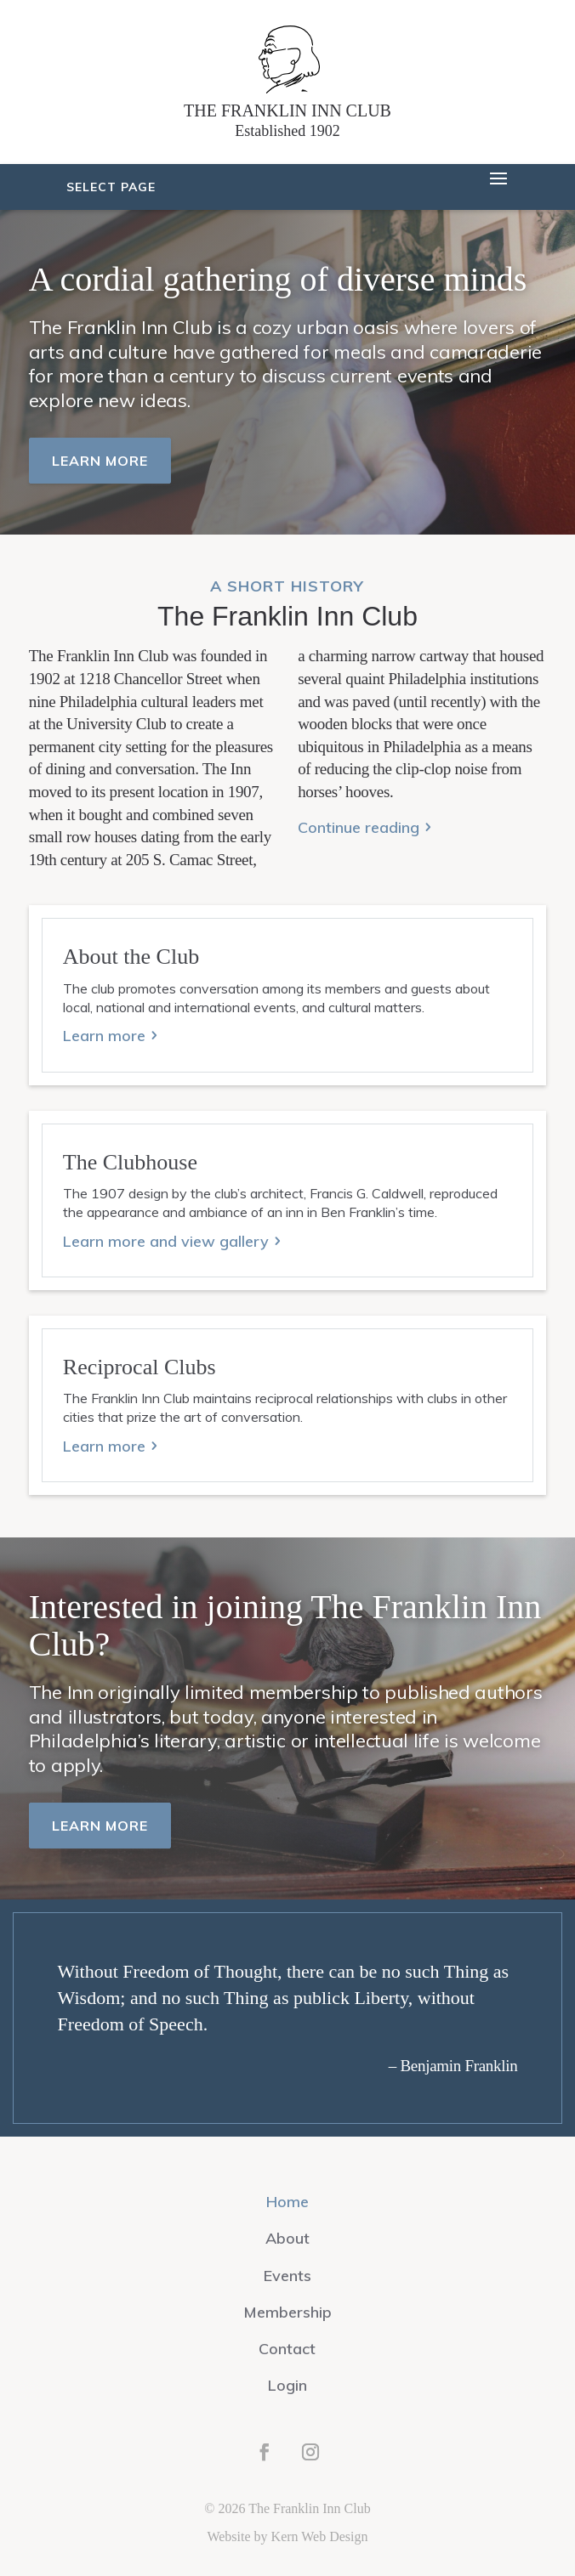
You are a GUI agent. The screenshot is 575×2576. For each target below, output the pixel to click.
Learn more (100, 460)
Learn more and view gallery (166, 1241)
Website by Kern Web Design (287, 2536)
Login (287, 2385)
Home (287, 2201)
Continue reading (358, 827)
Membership (287, 2312)
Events (287, 2275)
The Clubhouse (130, 1162)
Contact (287, 2348)
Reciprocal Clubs (139, 1367)
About (287, 2238)
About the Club (131, 956)
